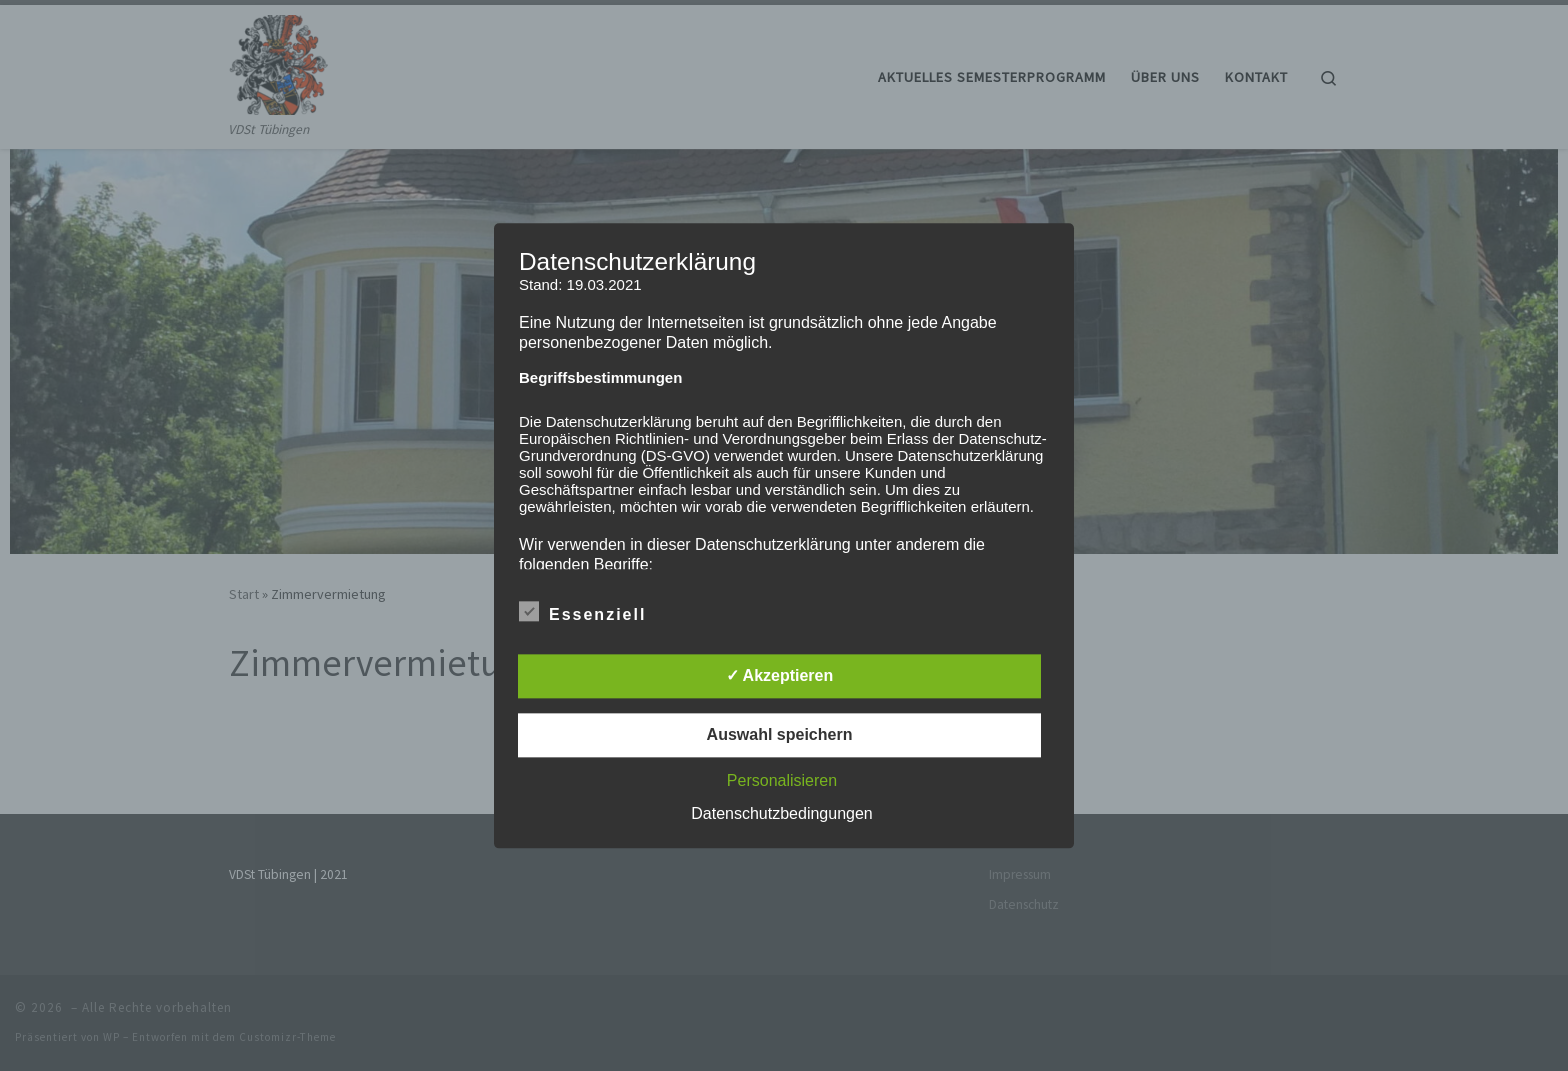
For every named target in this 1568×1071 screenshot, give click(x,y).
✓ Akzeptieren (780, 675)
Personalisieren (782, 780)
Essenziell (582, 611)
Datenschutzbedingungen (781, 813)
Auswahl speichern (780, 734)
